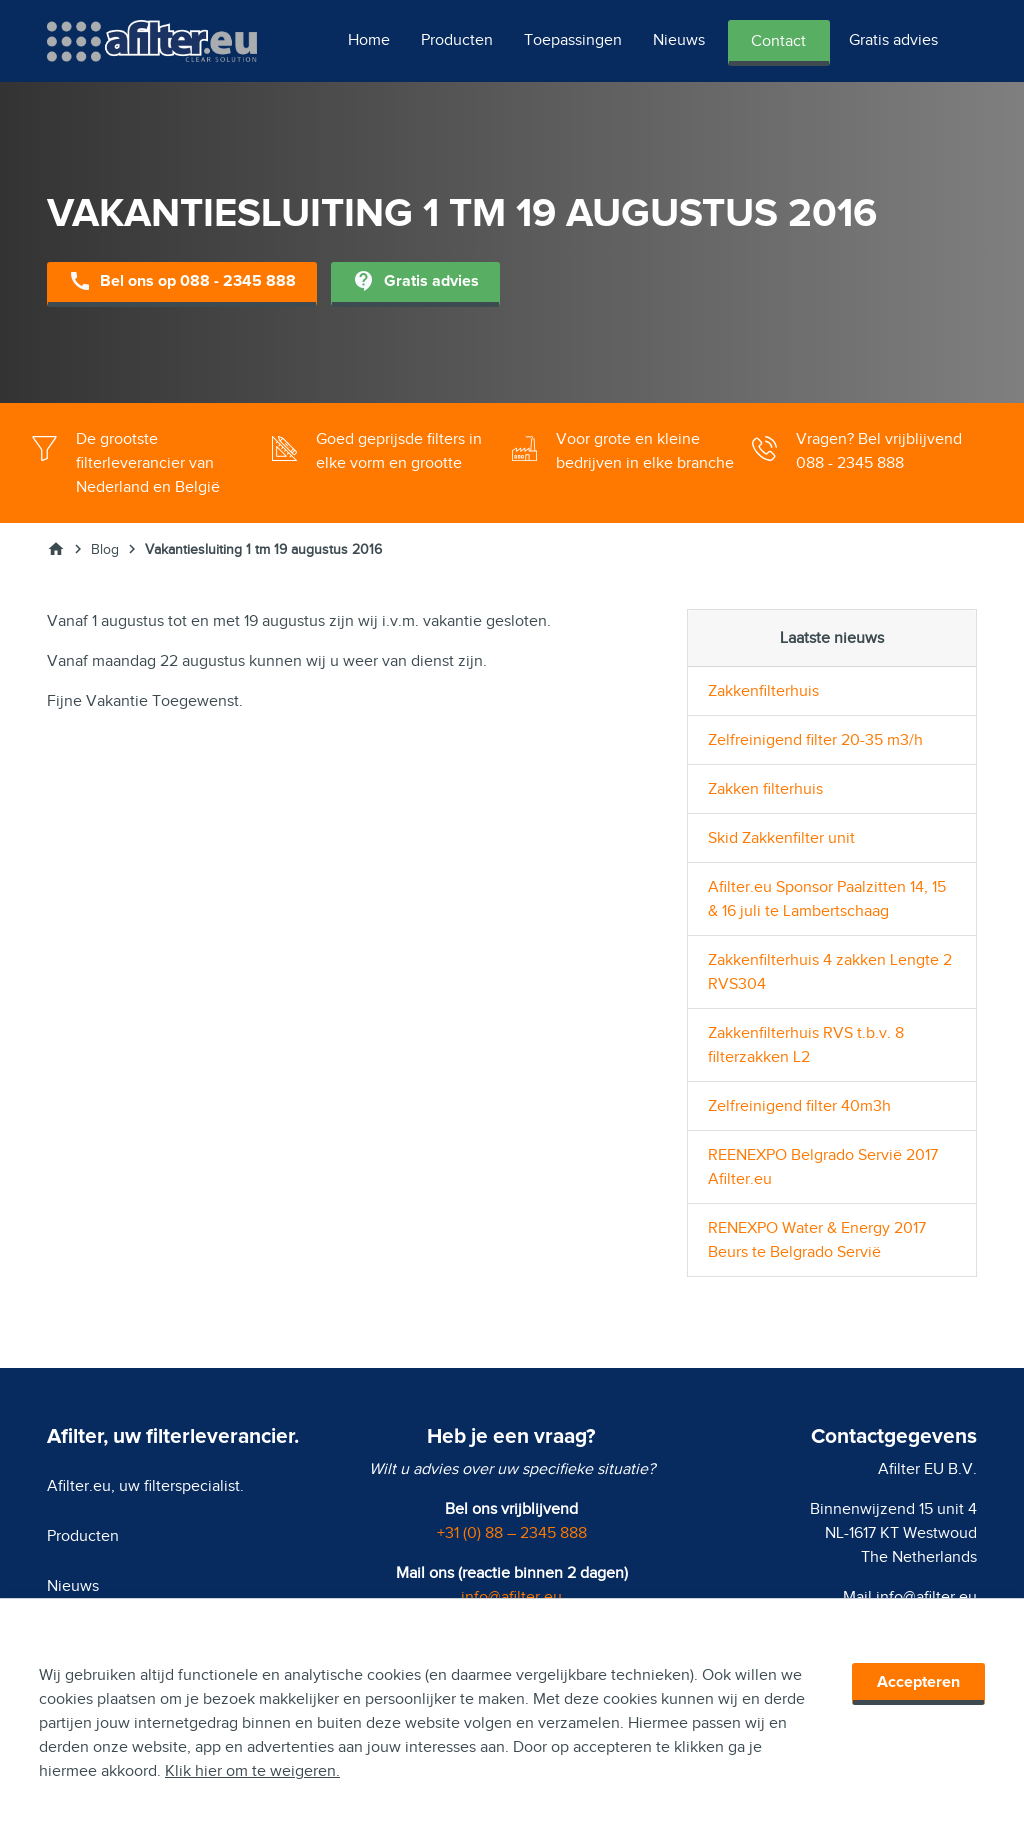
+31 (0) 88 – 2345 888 (512, 1533)
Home (369, 40)
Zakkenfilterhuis (763, 691)
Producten (457, 40)
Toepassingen (573, 40)
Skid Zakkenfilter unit (781, 838)
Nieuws (679, 40)
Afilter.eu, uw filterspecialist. (145, 1486)
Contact (778, 41)
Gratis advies (893, 40)
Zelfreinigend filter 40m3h (799, 1106)
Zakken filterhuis (765, 789)
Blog (105, 549)
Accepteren (918, 1682)
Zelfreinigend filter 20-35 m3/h (815, 740)
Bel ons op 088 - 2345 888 (182, 282)
